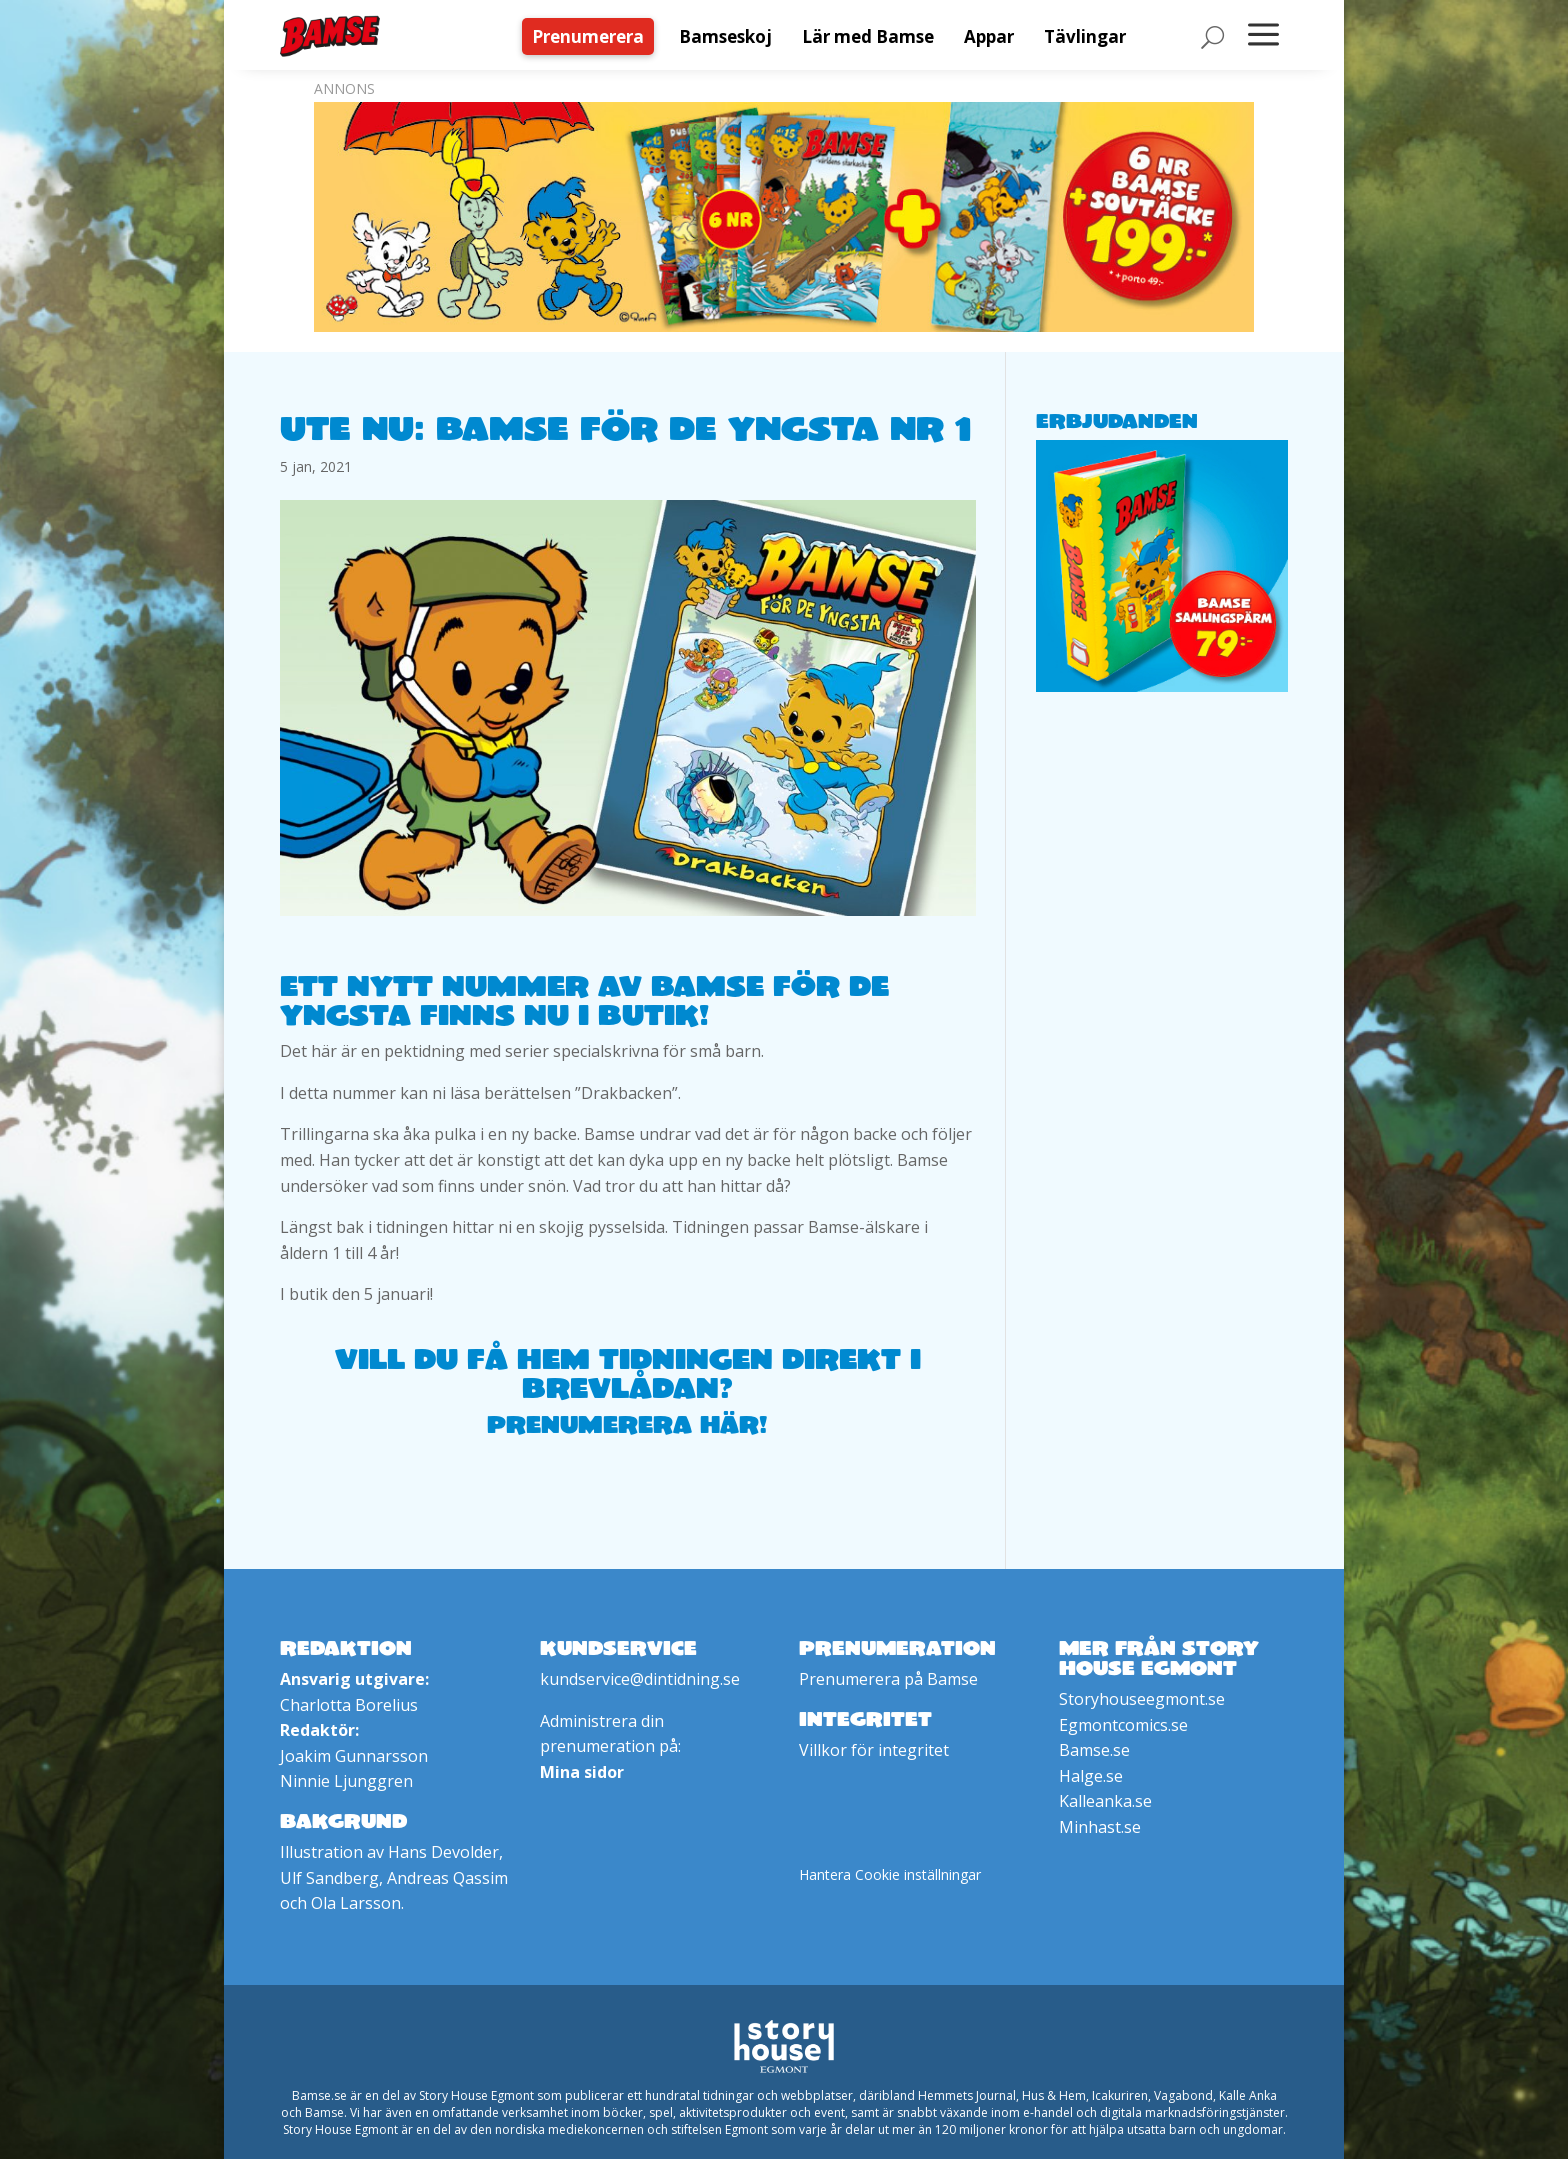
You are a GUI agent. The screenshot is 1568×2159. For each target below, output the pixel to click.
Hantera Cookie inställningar (890, 1874)
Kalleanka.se (1105, 1801)
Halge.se (1091, 1776)
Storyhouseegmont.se (1142, 1699)
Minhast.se (1100, 1827)
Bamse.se (1094, 1750)
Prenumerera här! (627, 1424)
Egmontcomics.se (1123, 1725)
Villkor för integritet (874, 1750)
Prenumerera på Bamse (888, 1679)
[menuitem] (593, 36)
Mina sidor (582, 1772)
